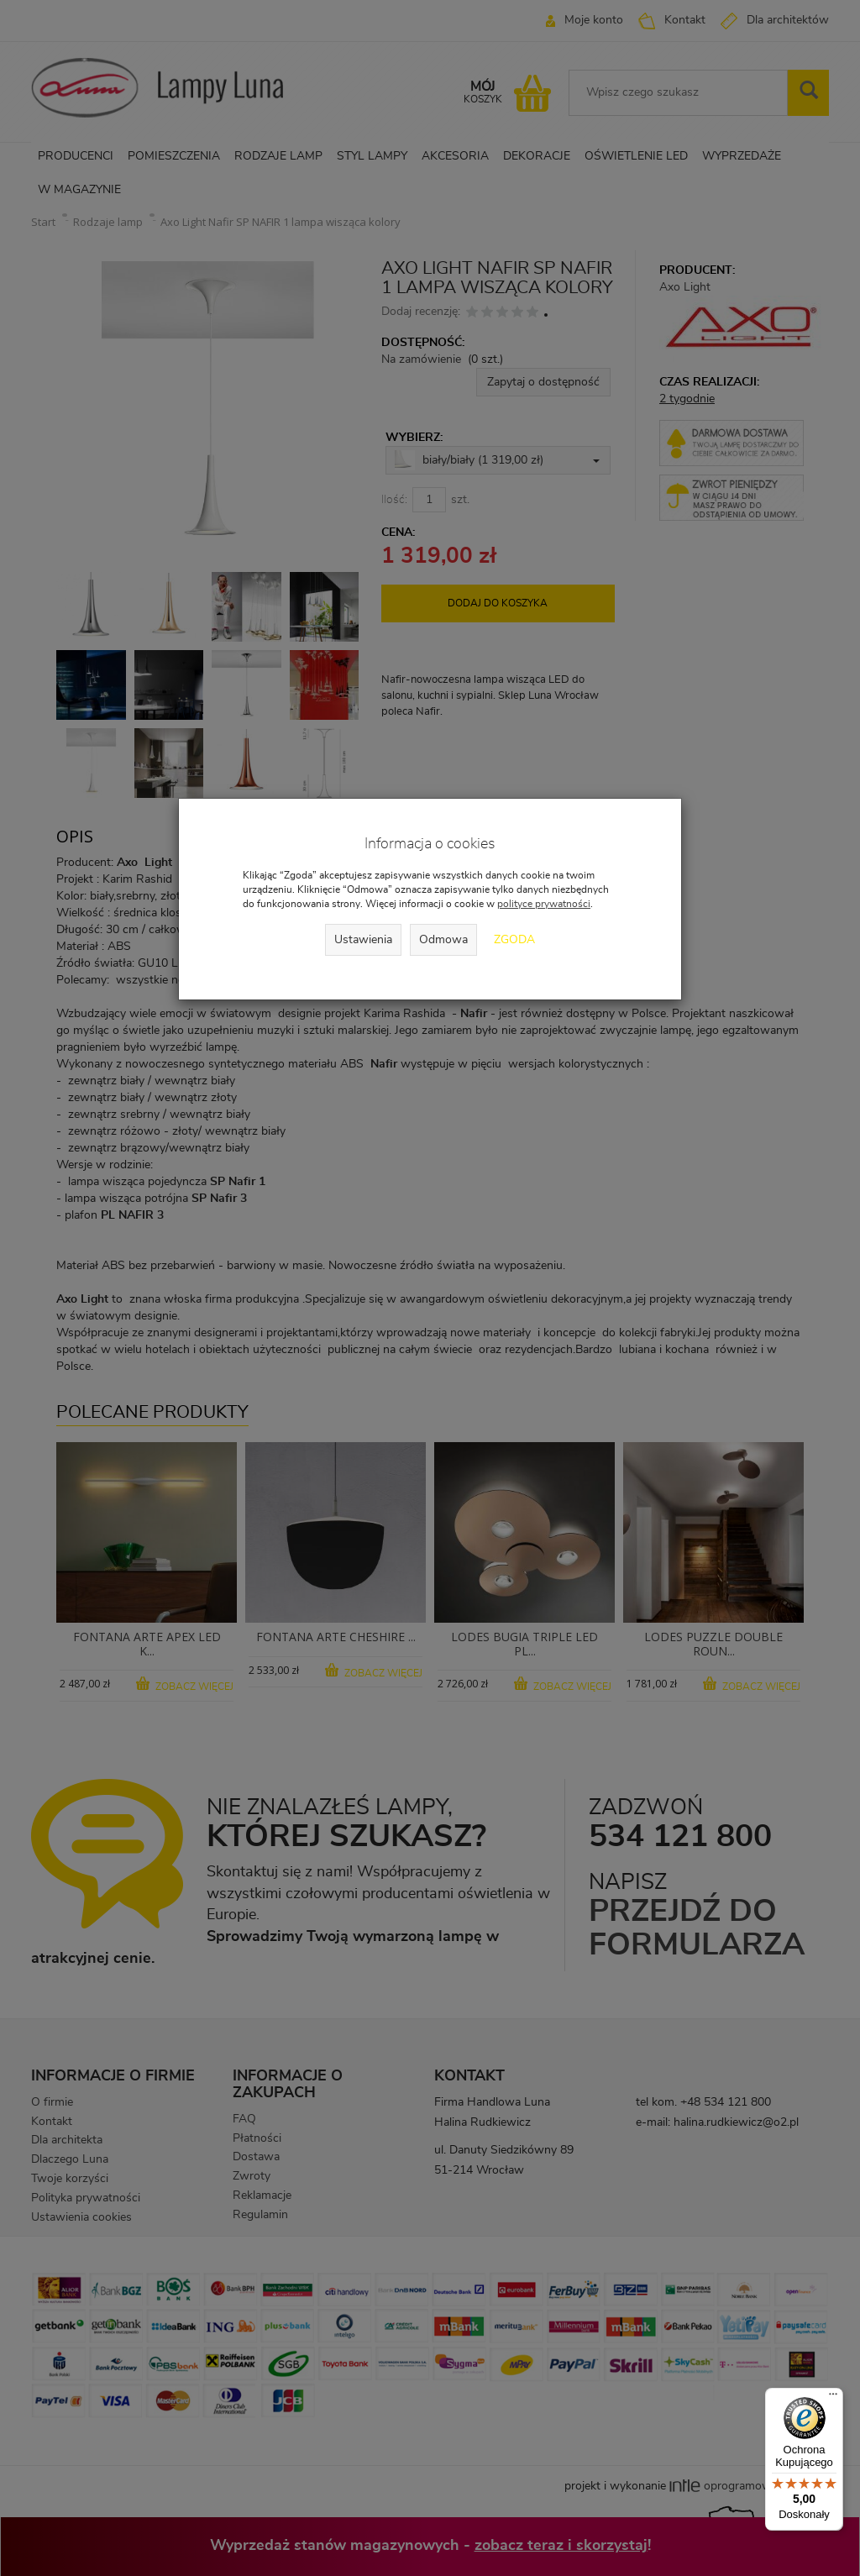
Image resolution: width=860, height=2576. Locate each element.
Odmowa (443, 940)
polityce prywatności (543, 904)
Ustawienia (363, 940)
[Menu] (833, 2398)
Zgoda (514, 940)
